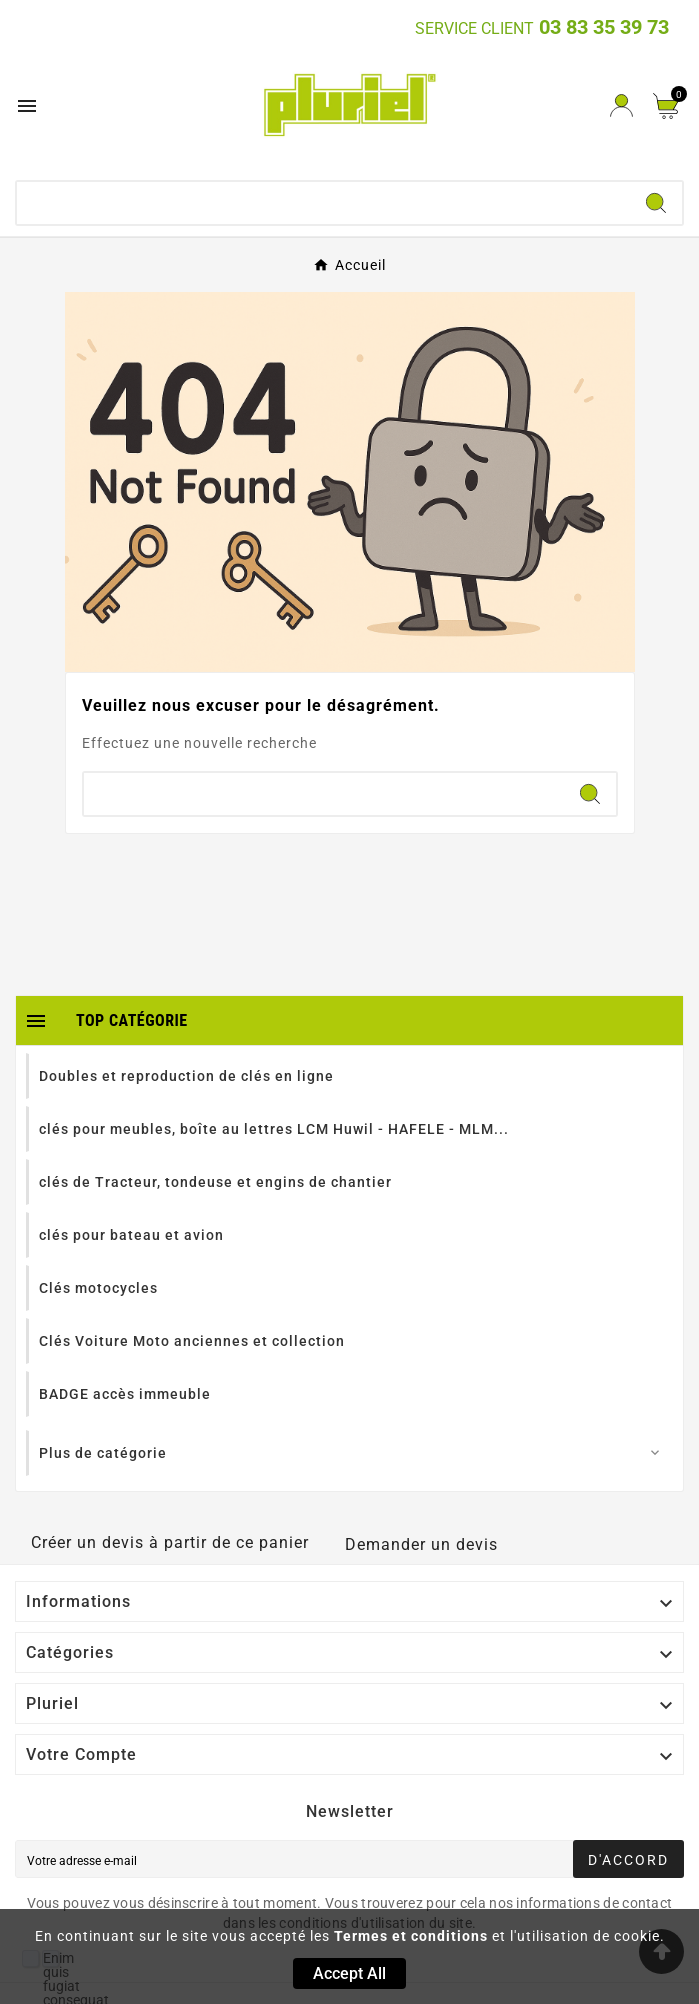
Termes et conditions (411, 1936)
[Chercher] (323, 203)
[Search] (656, 203)
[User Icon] (621, 105)
